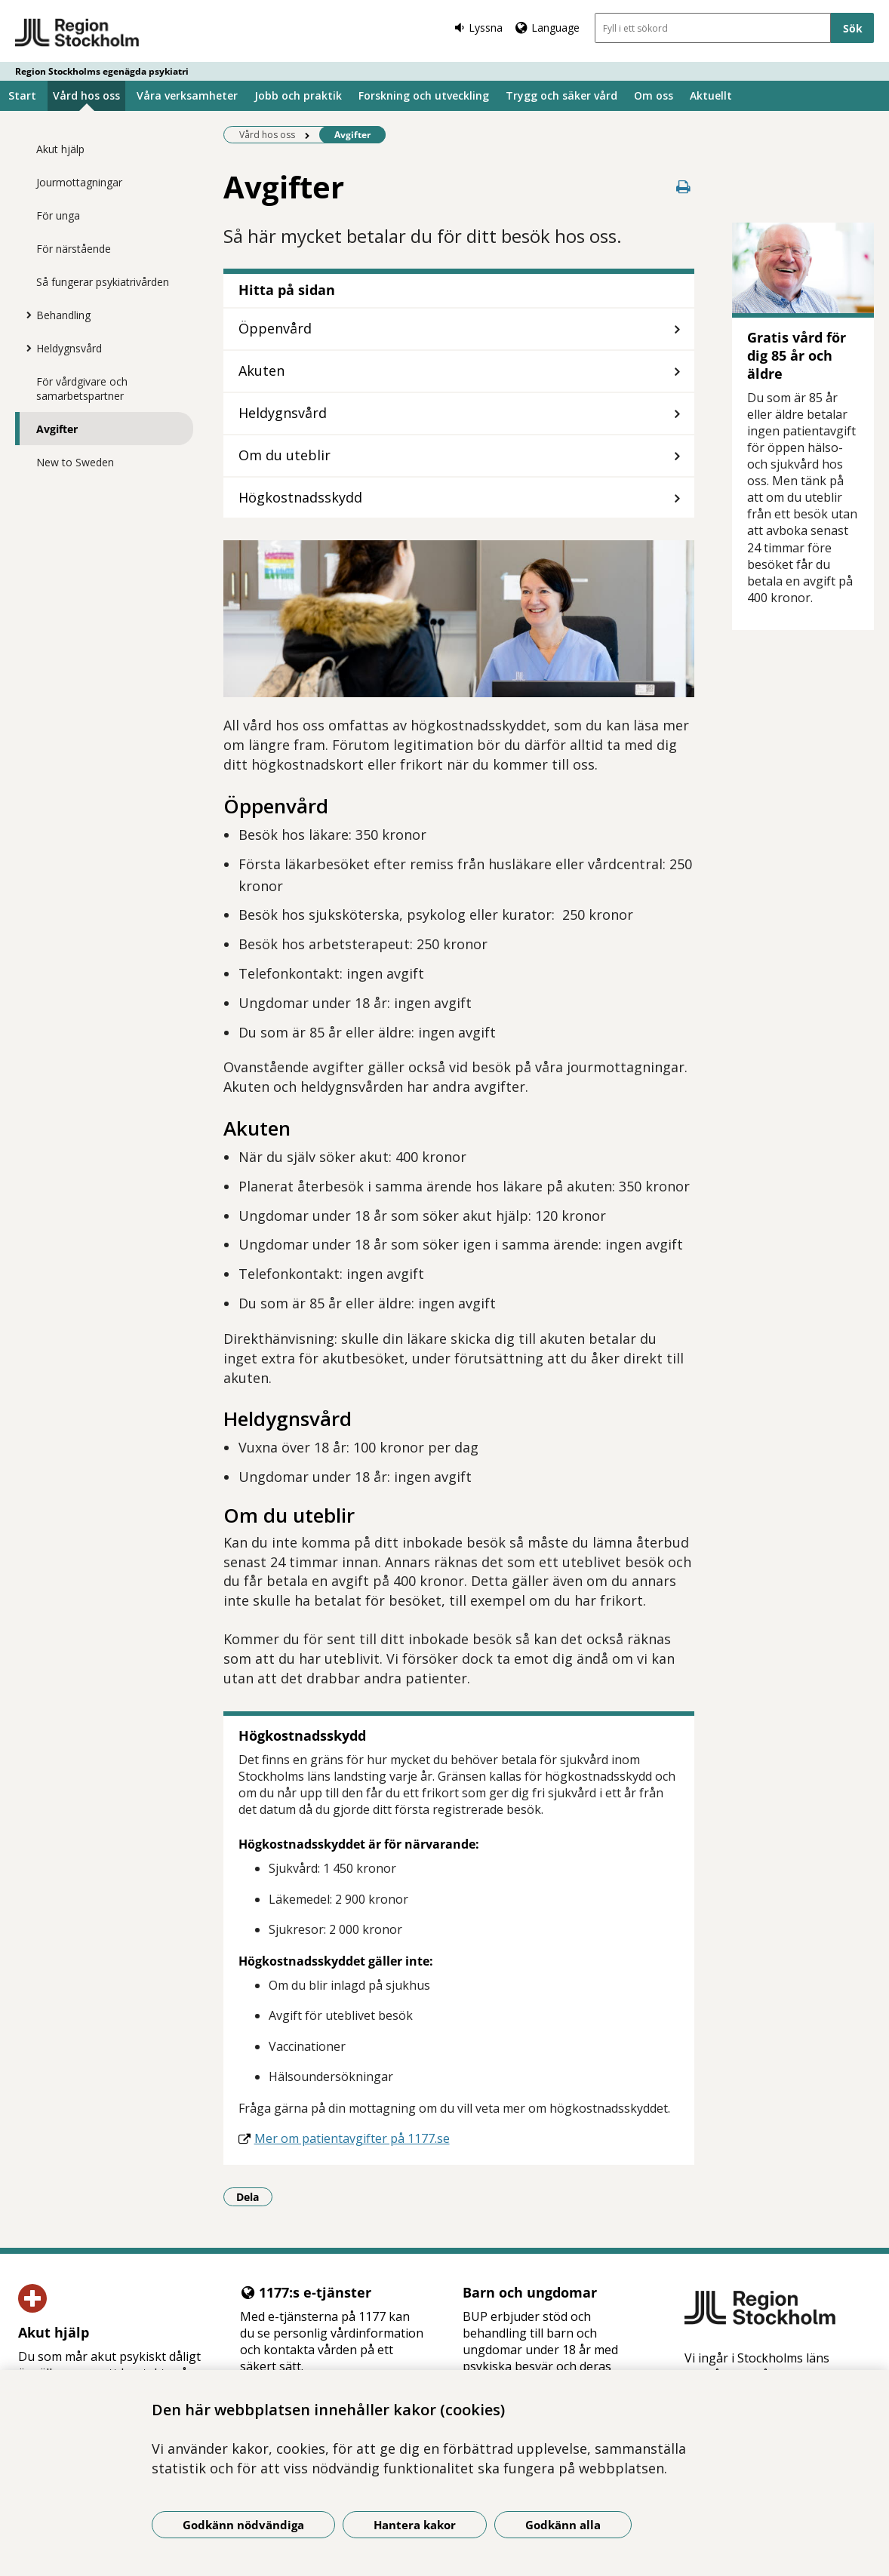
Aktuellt (711, 95)
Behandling (63, 315)
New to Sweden (75, 462)
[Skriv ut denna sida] (683, 187)
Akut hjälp (60, 149)
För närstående (73, 248)
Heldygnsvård (69, 348)
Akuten (263, 370)
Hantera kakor (415, 2524)
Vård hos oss (86, 95)
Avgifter (57, 429)
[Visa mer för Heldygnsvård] (25, 347)
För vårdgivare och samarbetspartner (82, 388)
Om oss (653, 95)
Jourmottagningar (79, 182)
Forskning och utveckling (423, 95)
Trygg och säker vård (561, 95)
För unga (58, 215)
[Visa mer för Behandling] (25, 314)
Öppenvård (275, 328)
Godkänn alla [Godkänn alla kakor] (563, 2524)
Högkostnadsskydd (300, 497)
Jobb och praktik (298, 95)
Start (22, 95)
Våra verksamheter (187, 95)
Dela (254, 2196)
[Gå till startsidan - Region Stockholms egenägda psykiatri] (77, 33)
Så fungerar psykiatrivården (102, 282)
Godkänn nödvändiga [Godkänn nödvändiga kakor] (243, 2524)
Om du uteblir (284, 455)
